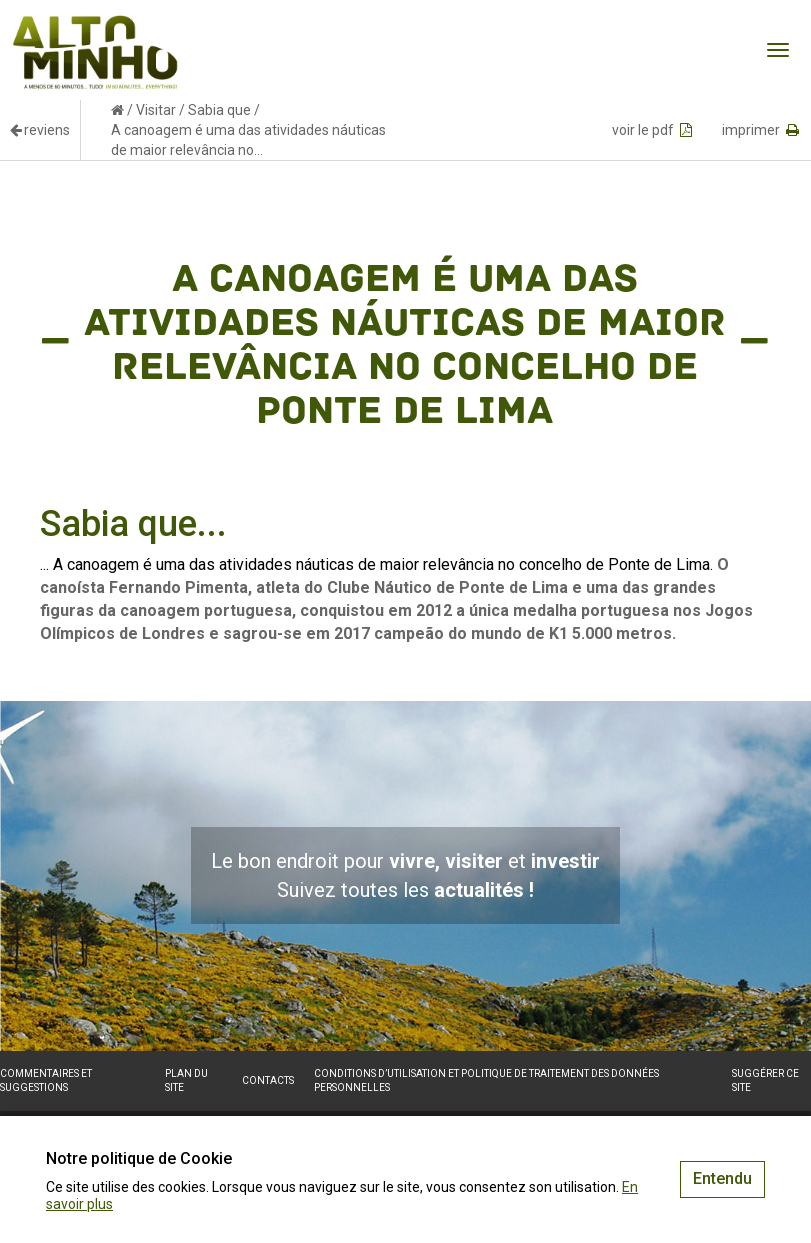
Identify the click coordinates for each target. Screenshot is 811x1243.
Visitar (156, 110)
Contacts (268, 1080)
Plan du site (186, 1080)
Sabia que (219, 110)
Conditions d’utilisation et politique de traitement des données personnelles (486, 1080)
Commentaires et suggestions (46, 1080)
